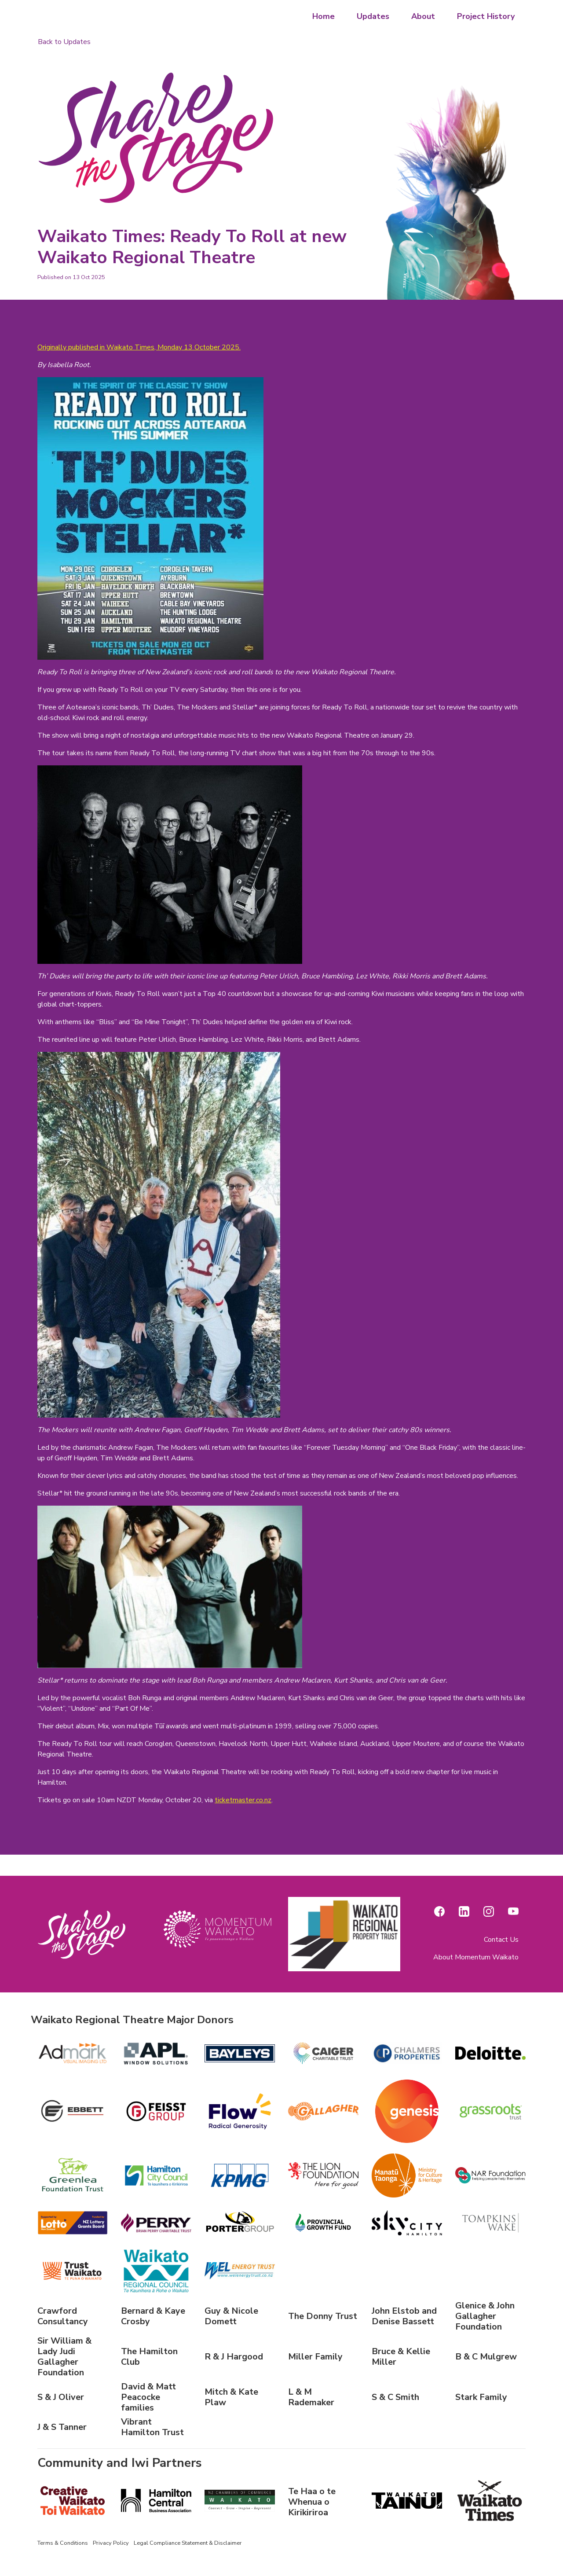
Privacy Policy (111, 2543)
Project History (486, 16)
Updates (373, 16)
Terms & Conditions (62, 2543)
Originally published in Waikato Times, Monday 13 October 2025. (139, 347)
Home (323, 16)
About (423, 16)
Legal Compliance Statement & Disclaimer (188, 2543)
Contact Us (501, 1939)
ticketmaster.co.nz (243, 1800)
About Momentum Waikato (476, 1957)
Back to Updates (64, 42)
